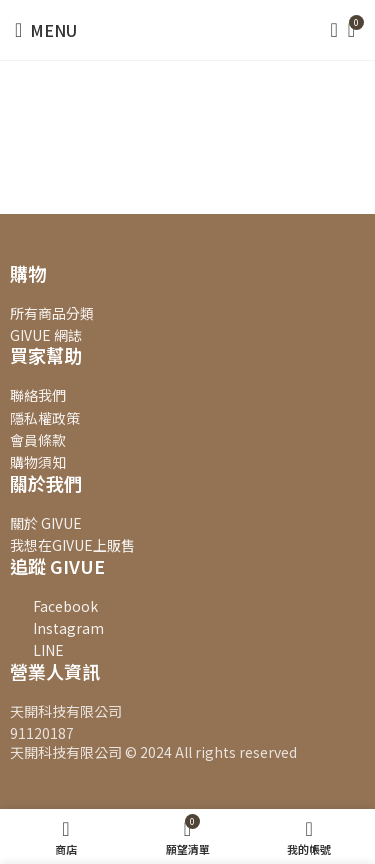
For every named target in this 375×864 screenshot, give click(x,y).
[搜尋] (328, 30)
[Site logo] (188, 28)
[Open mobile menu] (46, 30)
